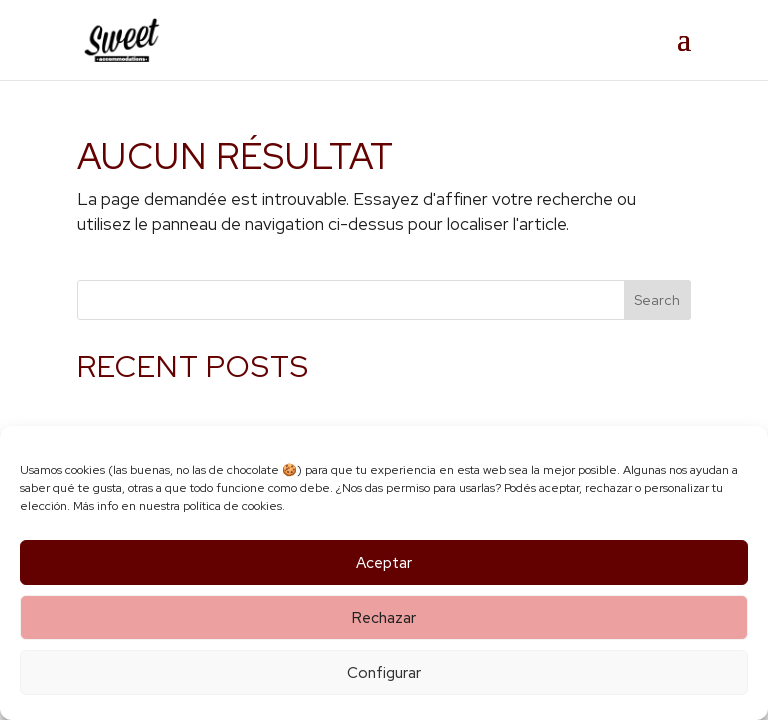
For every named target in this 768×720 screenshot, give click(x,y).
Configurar (384, 673)
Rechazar (384, 618)
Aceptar (384, 563)
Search (657, 300)
